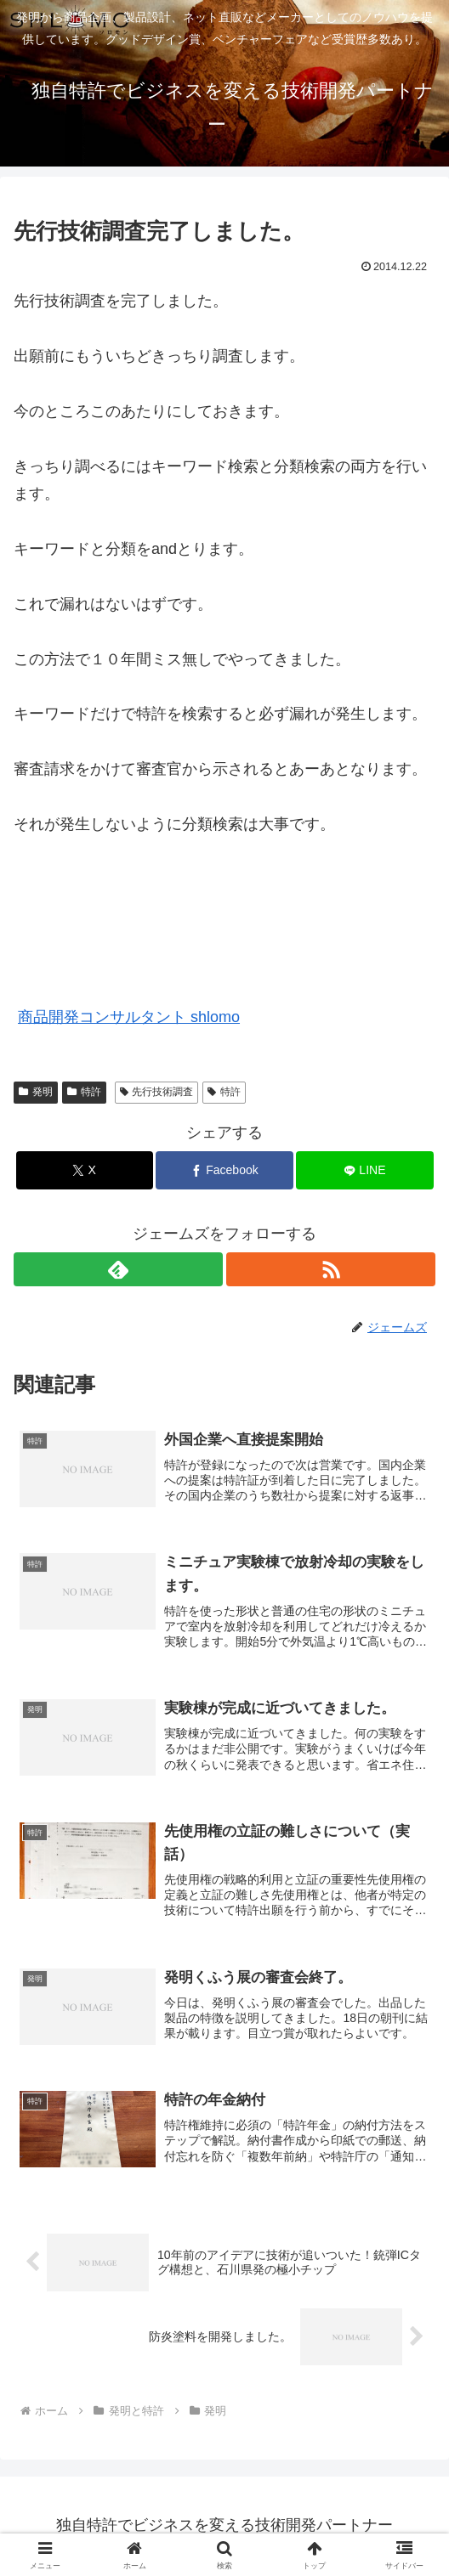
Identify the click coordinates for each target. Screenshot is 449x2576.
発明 (36, 1092)
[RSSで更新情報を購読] (330, 1269)
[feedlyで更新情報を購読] (118, 1269)
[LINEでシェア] (364, 1170)
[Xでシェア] (84, 1170)
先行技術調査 (157, 1092)
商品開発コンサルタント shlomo (129, 1016)
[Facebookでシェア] (224, 1170)
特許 (84, 1092)
